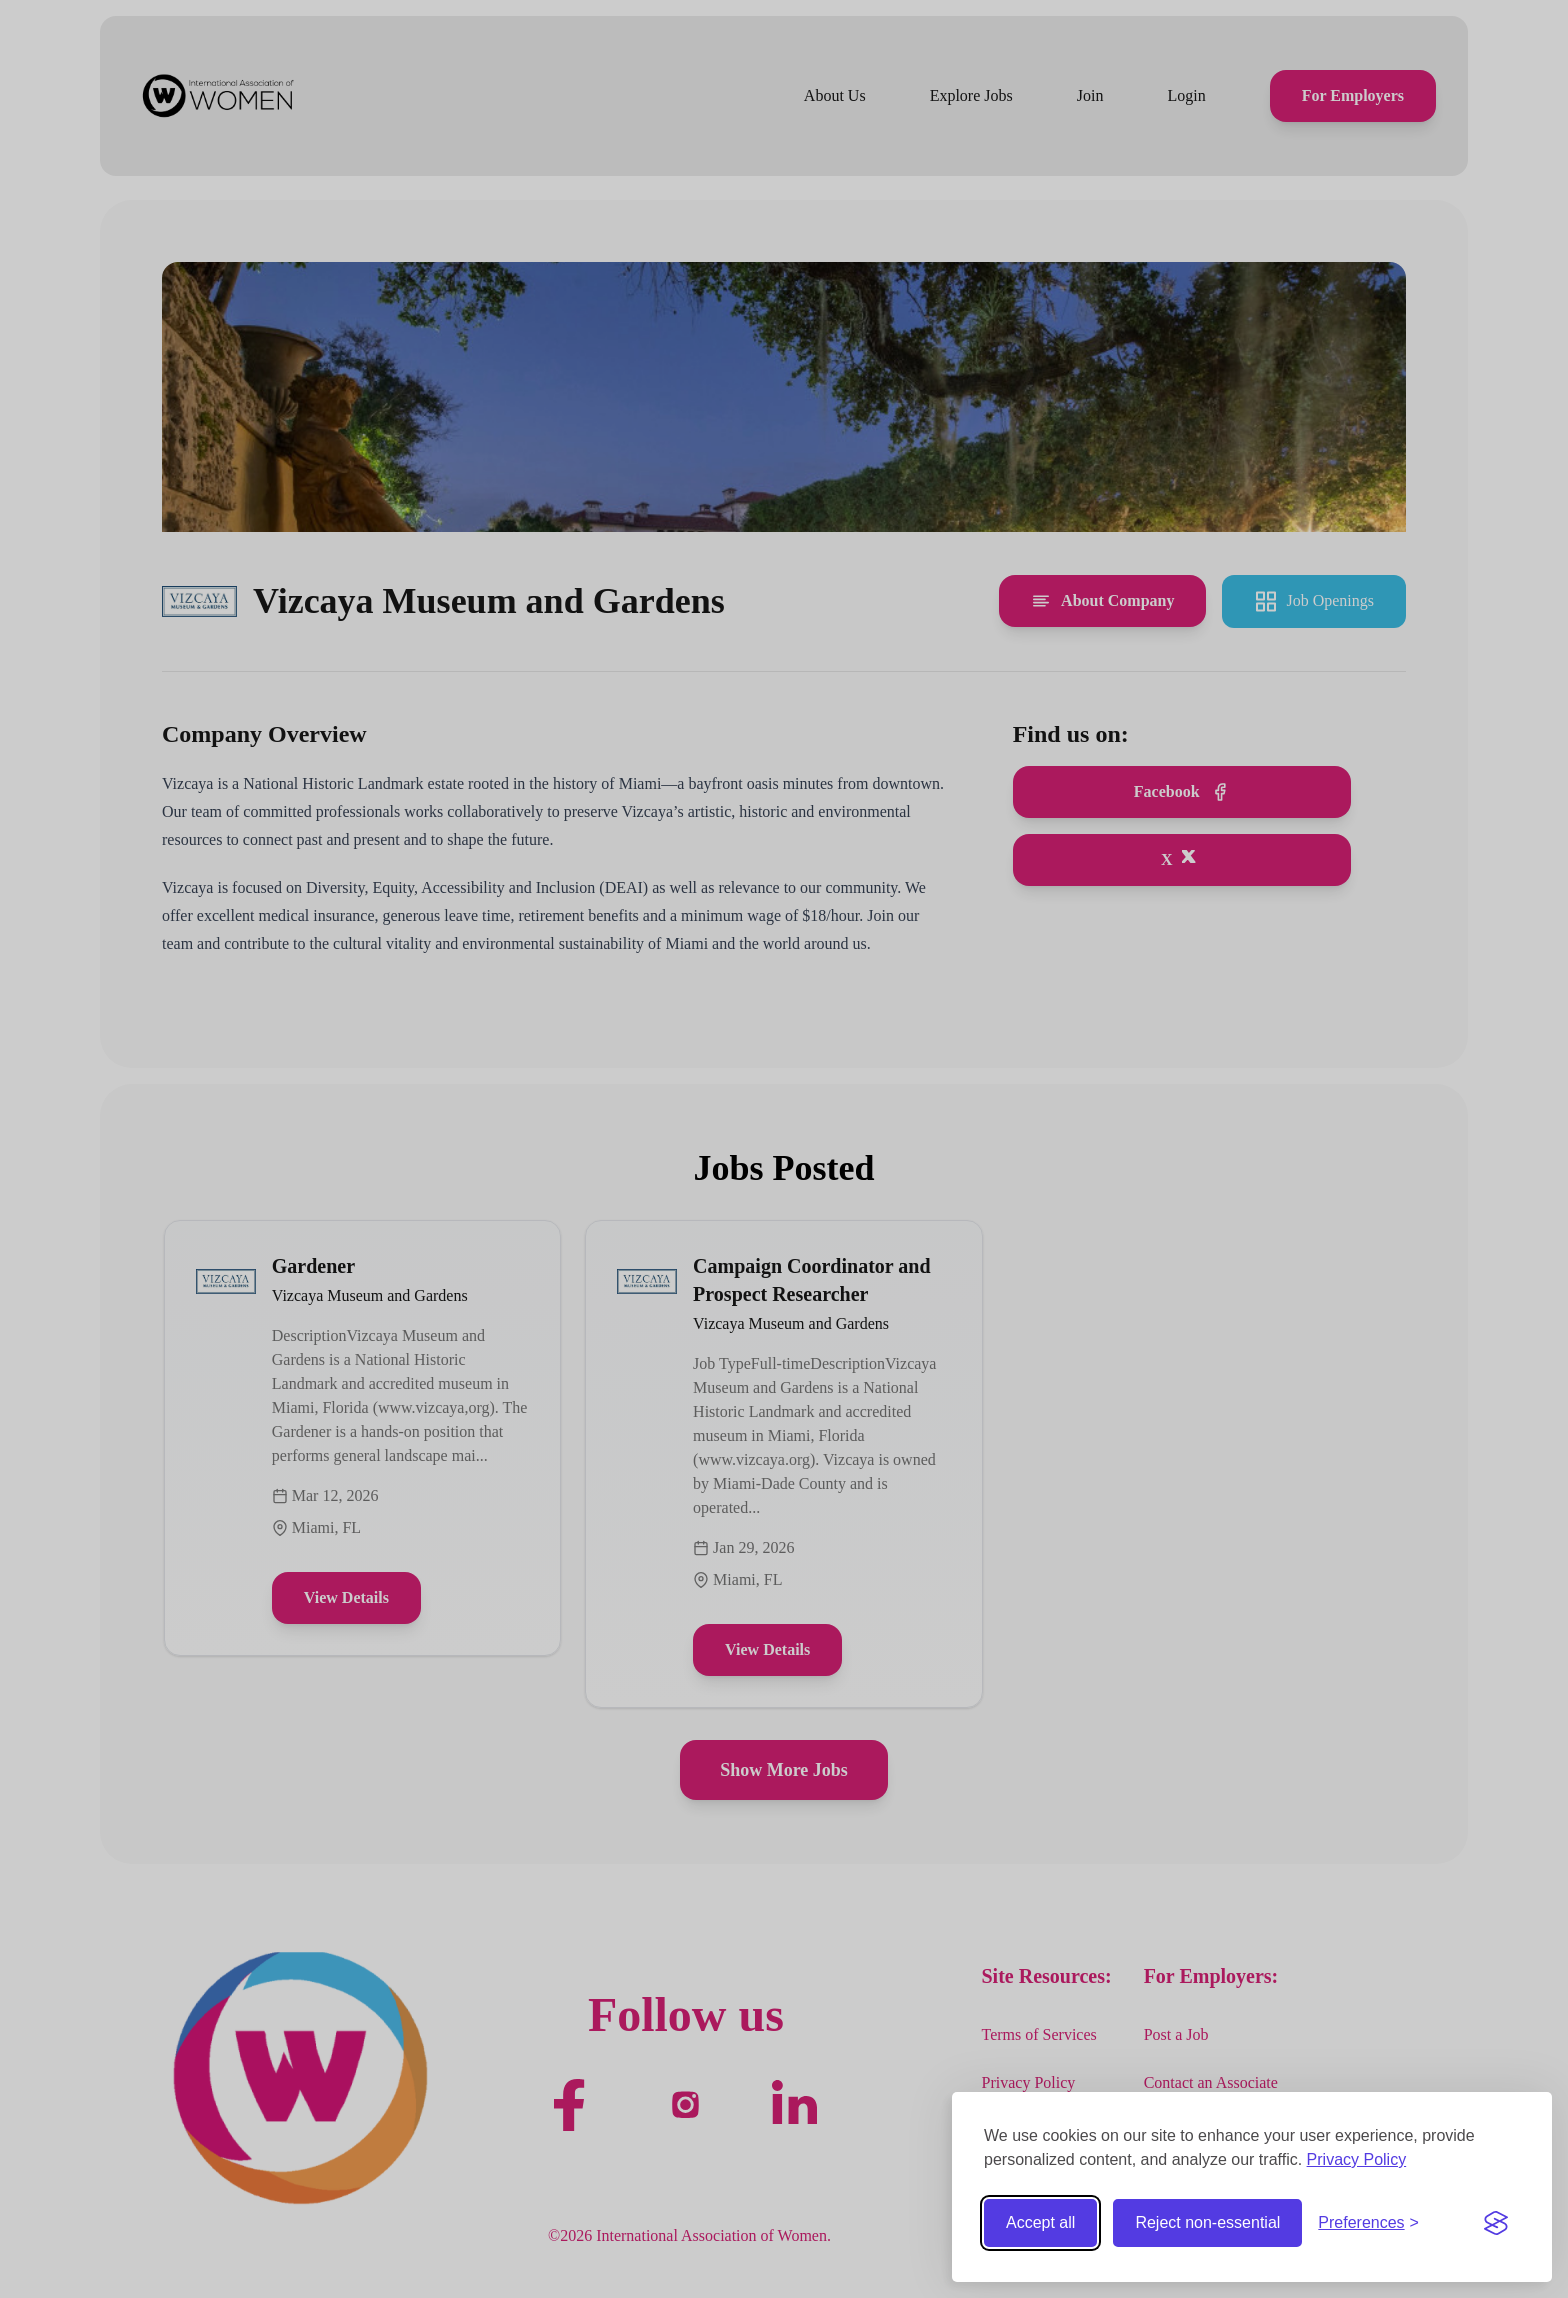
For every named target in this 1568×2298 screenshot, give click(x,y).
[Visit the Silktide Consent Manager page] (1496, 2223)
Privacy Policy (1357, 2159)
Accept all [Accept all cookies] (1040, 2222)
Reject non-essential (1207, 2222)
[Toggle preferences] (1368, 2223)
